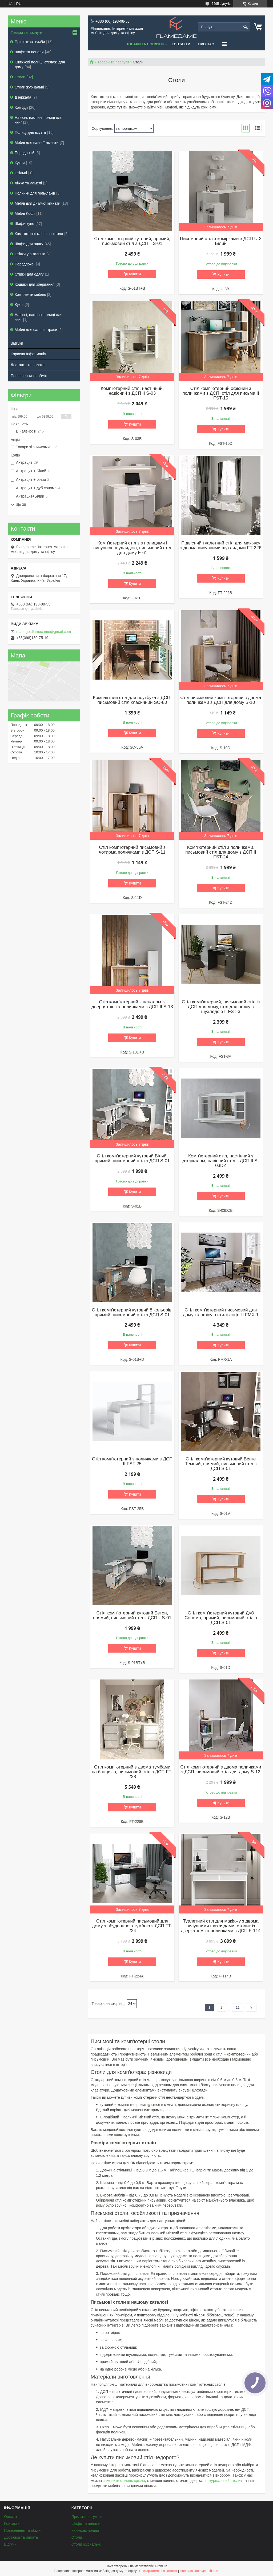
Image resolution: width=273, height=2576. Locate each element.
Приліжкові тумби (30, 42)
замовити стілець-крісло (124, 2480)
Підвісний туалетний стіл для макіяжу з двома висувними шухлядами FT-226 (221, 545)
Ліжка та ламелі (28, 183)
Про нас (206, 44)
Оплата (10, 2516)
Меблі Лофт (25, 213)
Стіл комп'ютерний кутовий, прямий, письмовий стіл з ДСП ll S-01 (132, 241)
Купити (135, 274)
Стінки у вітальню (30, 254)
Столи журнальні (29, 87)
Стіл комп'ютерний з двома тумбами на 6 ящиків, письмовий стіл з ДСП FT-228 (132, 1772)
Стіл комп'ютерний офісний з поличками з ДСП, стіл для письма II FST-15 (220, 393)
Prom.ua (161, 2566)
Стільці (21, 173)
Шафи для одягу (29, 244)
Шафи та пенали (29, 52)
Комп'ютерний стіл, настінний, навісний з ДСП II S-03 (132, 391)
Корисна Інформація (28, 354)
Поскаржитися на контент (158, 2571)
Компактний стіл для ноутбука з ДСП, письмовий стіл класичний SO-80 (132, 700)
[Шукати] (245, 27)
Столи (20, 77)
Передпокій (24, 153)
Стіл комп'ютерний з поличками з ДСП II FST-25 (132, 1461)
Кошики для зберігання (34, 284)
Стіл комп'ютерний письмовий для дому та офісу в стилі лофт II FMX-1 (221, 1312)
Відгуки (17, 343)
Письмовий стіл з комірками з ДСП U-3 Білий (221, 241)
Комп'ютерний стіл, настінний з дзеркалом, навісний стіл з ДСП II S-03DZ (221, 1161)
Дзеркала (23, 97)
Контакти (181, 44)
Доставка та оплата (28, 365)
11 (237, 2007)
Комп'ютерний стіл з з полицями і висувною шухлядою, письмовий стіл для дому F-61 (132, 548)
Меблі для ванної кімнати (36, 142)
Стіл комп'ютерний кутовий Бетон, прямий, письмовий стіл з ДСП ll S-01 (132, 1615)
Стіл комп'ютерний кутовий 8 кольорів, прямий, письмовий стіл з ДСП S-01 (132, 1312)
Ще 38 (21, 505)
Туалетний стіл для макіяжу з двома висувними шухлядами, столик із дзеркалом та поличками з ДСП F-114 (221, 1926)
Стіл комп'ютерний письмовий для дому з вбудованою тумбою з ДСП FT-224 (132, 1926)
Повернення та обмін (29, 376)
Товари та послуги (145, 44)
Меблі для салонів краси (36, 330)
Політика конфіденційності (199, 2571)
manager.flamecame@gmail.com (43, 631)
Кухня (20, 163)
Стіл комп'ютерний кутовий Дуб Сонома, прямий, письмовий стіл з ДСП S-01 (220, 1618)
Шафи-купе (24, 223)
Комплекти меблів (30, 294)
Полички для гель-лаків (35, 193)
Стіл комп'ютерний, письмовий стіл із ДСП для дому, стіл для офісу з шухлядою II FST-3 (221, 1007)
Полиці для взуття (30, 132)
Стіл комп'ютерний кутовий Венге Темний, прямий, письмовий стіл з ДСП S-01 (221, 1464)
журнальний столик (225, 2480)
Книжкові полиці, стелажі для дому (40, 64)
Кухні (19, 304)
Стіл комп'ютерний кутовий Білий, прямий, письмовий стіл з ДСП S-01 (132, 1158)
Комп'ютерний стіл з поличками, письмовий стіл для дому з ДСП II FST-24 (220, 852)
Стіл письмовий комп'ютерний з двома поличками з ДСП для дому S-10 (220, 700)
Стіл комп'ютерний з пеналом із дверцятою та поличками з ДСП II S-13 (132, 1004)
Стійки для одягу (29, 274)
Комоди (21, 107)
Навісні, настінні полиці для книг (38, 119)
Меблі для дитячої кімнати (37, 203)
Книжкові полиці (85, 2530)
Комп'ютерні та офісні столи (39, 234)
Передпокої (25, 264)
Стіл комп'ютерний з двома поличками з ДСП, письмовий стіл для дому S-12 (220, 1769)
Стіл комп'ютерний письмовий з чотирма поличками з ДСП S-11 (132, 850)
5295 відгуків (221, 4)
